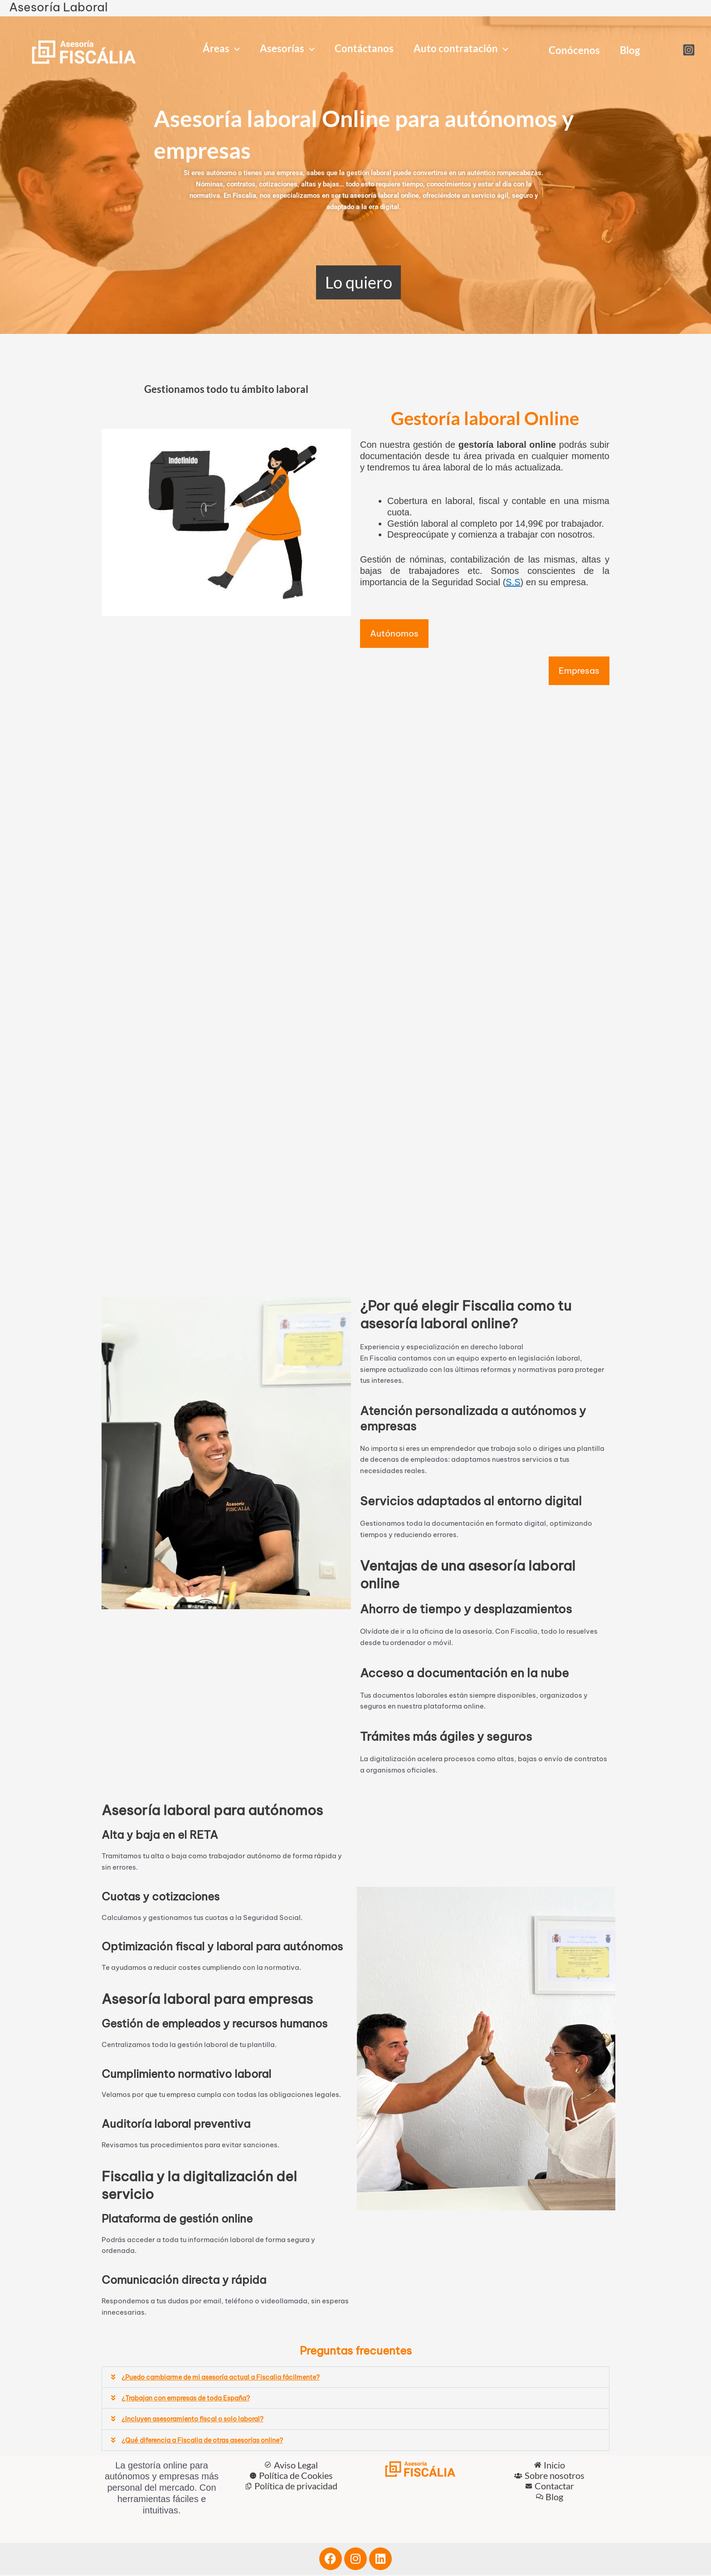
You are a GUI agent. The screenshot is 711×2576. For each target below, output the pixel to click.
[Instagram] (688, 50)
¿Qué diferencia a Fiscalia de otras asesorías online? (209, 2441)
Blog (630, 50)
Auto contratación (461, 49)
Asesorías (287, 49)
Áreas (221, 49)
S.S (513, 582)
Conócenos (574, 50)
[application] (234, 49)
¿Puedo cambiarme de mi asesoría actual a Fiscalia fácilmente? (228, 2379)
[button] (355, 2379)
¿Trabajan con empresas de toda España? (192, 2399)
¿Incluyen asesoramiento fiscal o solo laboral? (199, 2420)
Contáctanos (364, 48)
